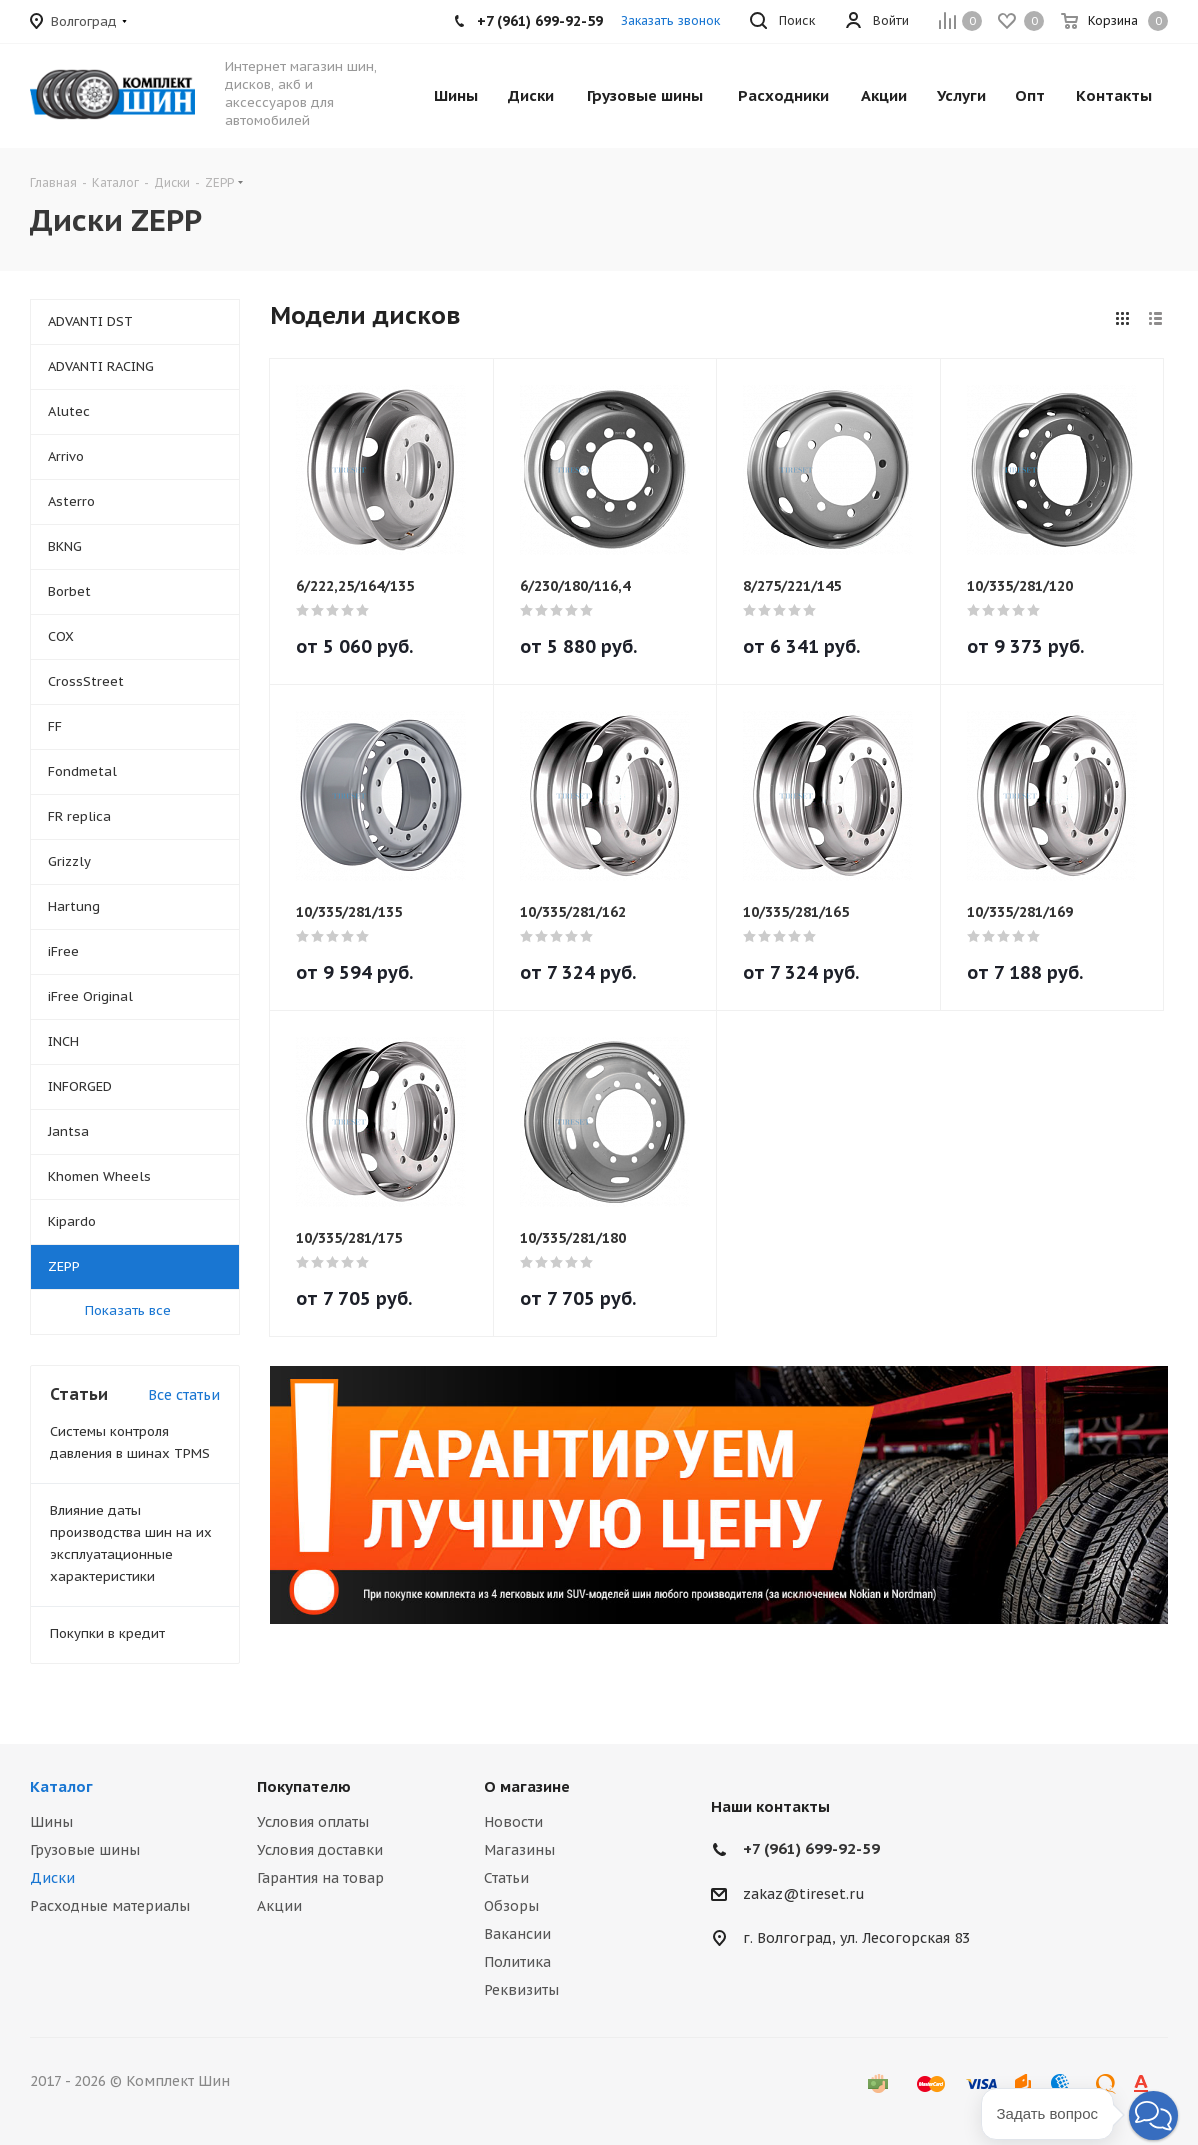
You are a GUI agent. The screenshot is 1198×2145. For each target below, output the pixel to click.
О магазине (527, 1786)
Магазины (519, 1850)
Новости (513, 1822)
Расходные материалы (110, 1906)
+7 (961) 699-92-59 (811, 1848)
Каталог (61, 1786)
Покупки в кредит (107, 1633)
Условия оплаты (313, 1822)
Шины (51, 1822)
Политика (517, 1962)
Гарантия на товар (320, 1878)
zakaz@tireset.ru (804, 1894)
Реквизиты (521, 1990)
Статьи (506, 1878)
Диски (52, 1878)
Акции (279, 1906)
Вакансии (517, 1934)
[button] (1153, 2115)
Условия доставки (320, 1850)
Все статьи (184, 1395)
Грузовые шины (85, 1850)
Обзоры (511, 1906)
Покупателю (304, 1786)
